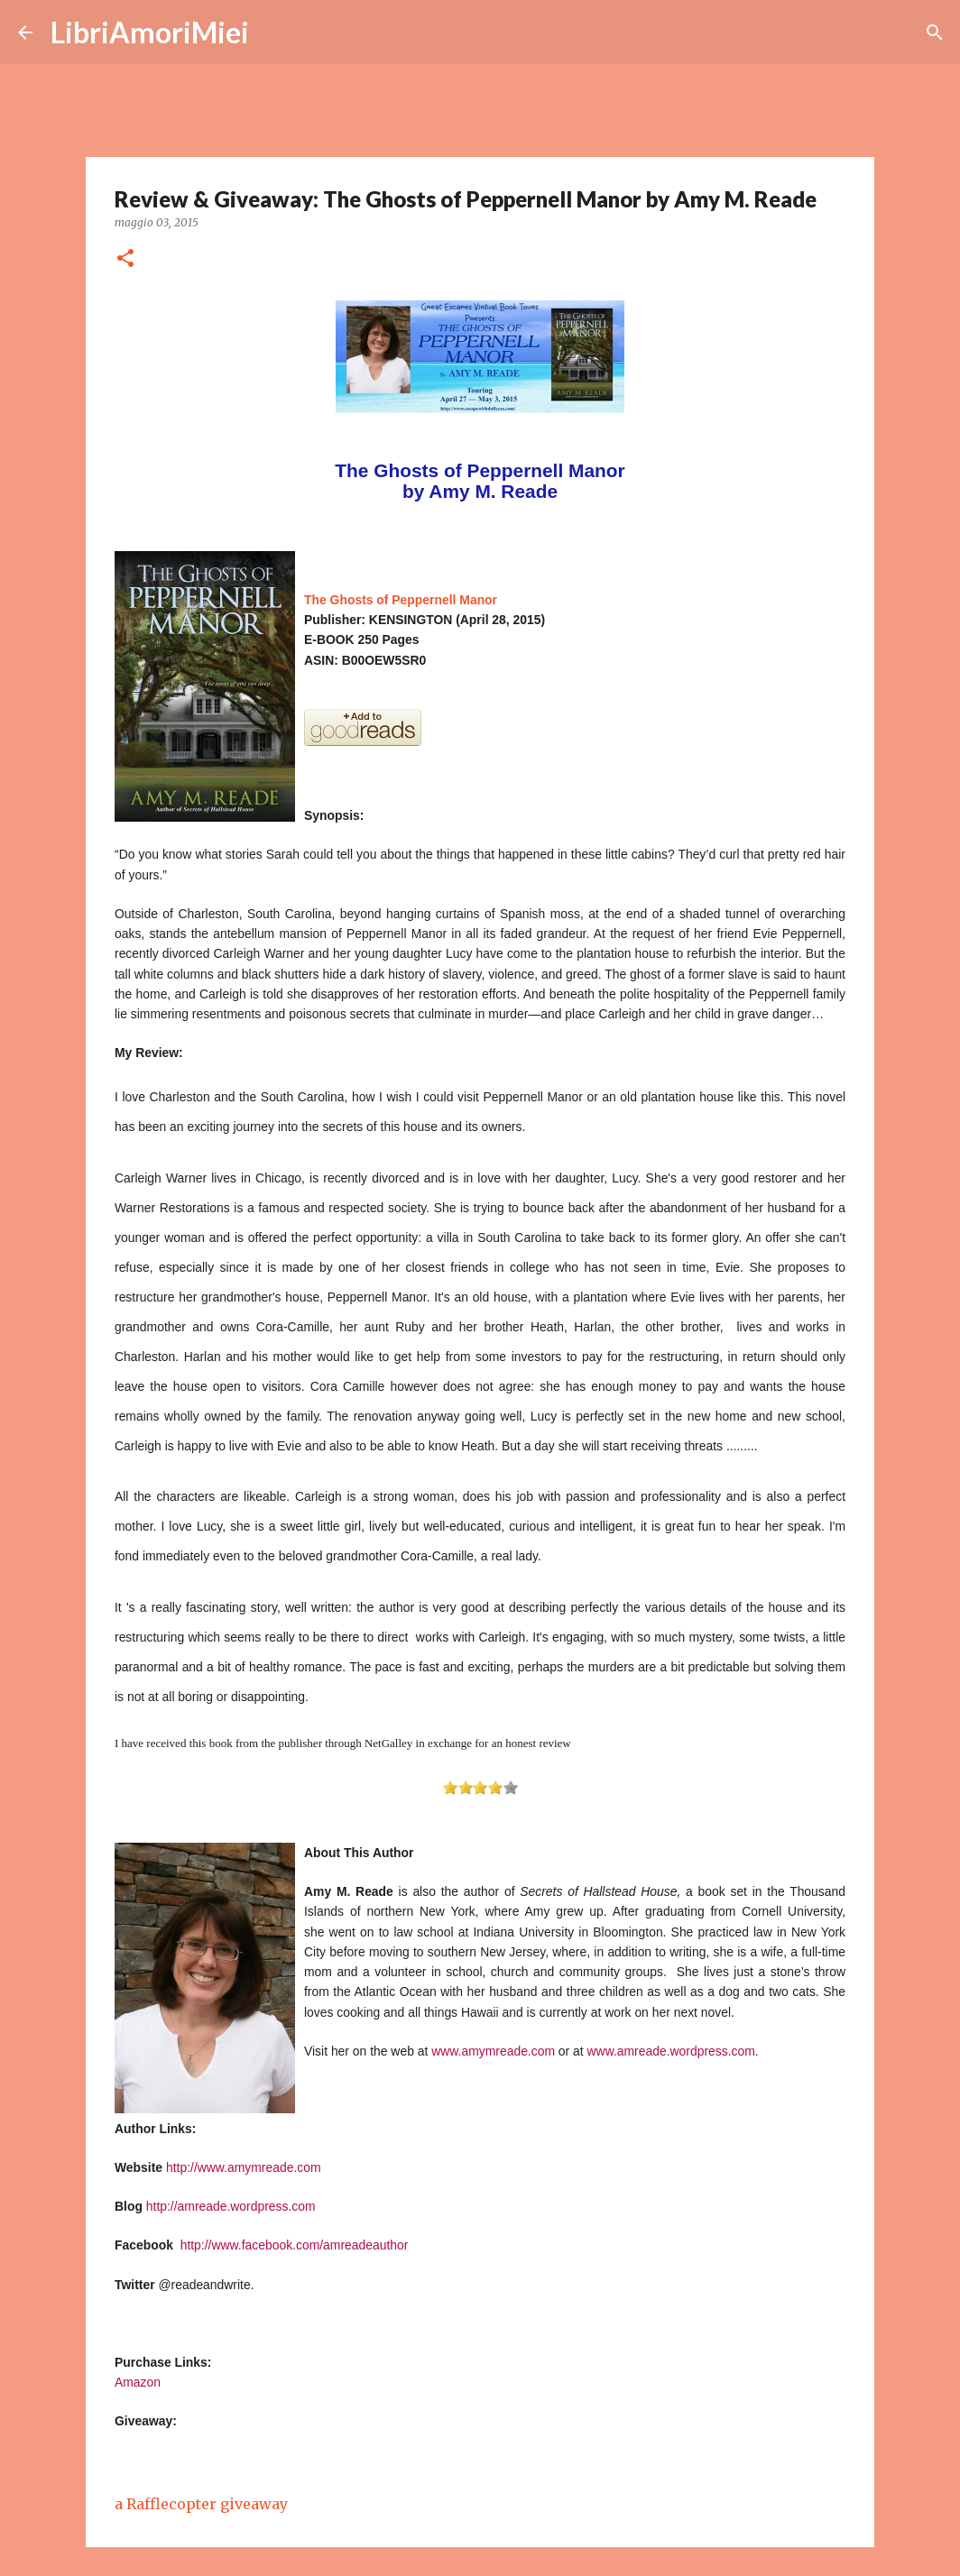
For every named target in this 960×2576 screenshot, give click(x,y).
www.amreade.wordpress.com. (673, 2051)
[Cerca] (274, 32)
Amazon (138, 2382)
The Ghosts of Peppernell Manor (400, 600)
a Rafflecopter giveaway (201, 2504)
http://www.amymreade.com (243, 2167)
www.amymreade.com (493, 2051)
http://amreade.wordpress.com (231, 2206)
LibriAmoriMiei (150, 32)
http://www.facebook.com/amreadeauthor (294, 2245)
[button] (125, 259)
